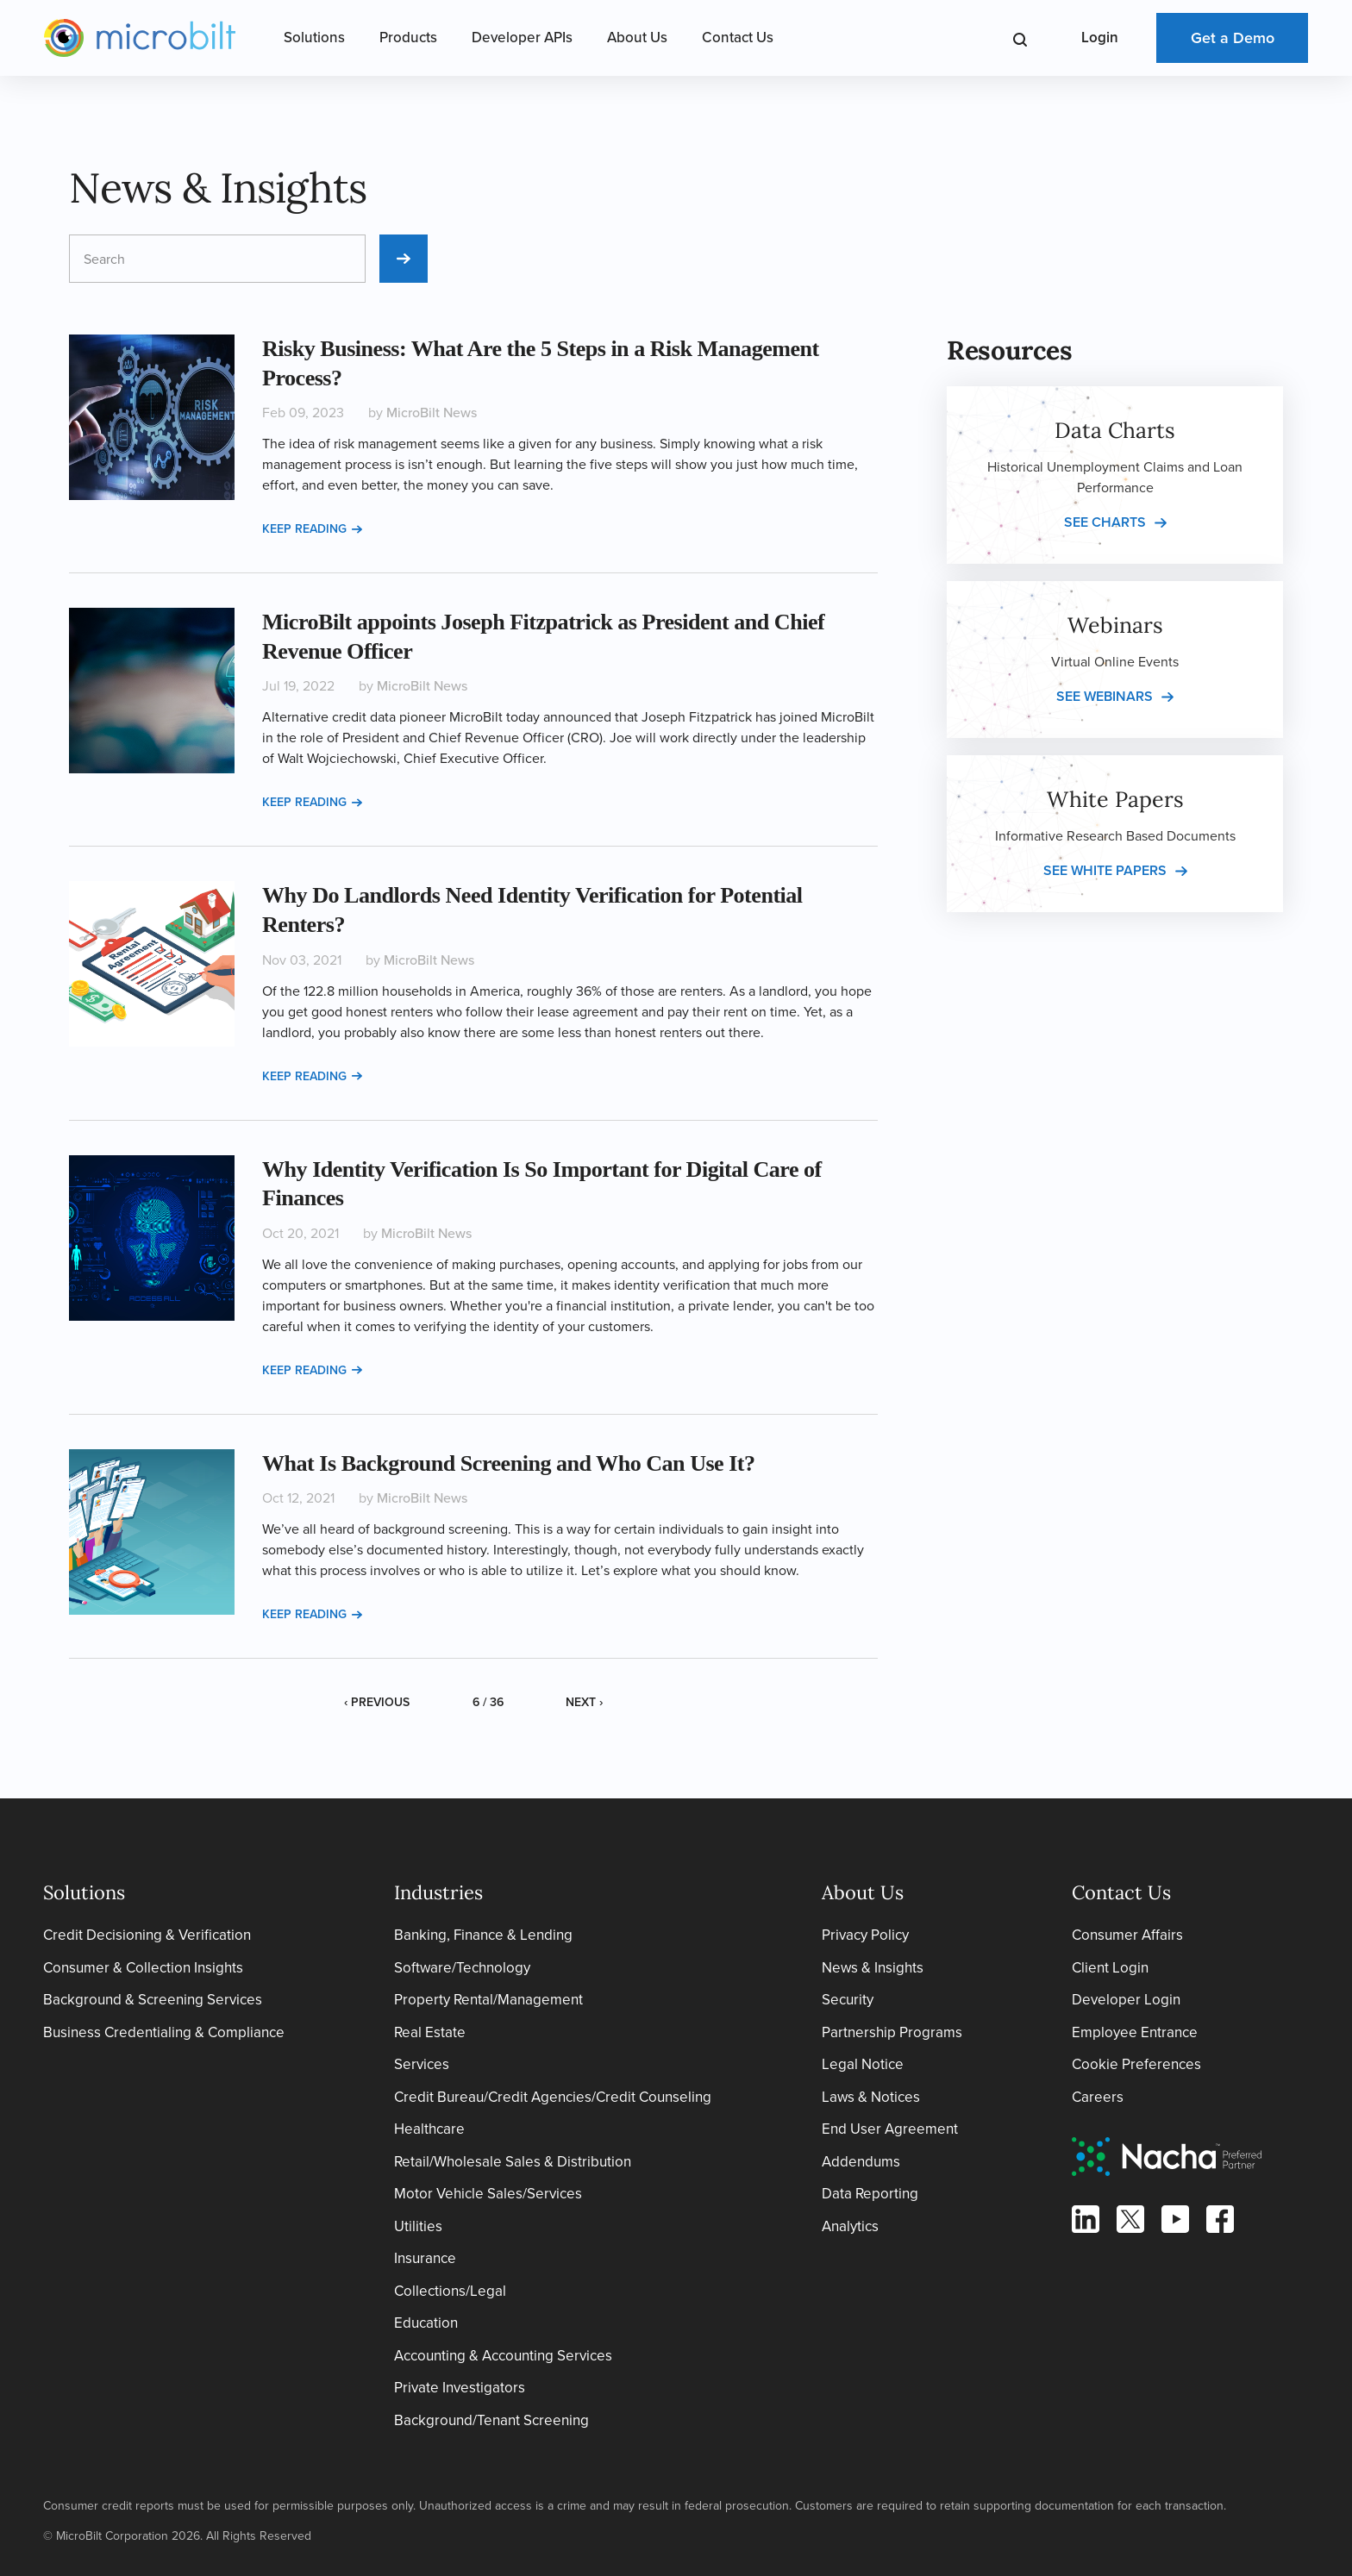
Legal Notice (863, 2064)
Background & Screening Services (152, 1999)
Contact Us (737, 37)
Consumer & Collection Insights (143, 1968)
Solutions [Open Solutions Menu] (314, 37)
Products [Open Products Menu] (408, 37)
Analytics (850, 2226)
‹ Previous (377, 1702)
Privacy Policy (865, 1935)
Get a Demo (1232, 38)
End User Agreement (890, 2129)
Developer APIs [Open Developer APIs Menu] (522, 37)
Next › (584, 1702)
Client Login (1110, 1968)
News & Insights (872, 1968)
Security (847, 1999)
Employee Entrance (1135, 2032)
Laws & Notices (871, 2097)
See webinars (1104, 696)
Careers (1098, 2097)
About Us (637, 37)
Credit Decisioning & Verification (147, 1935)
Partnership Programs (892, 2032)
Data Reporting (870, 2193)
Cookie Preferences (1136, 2064)
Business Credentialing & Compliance (164, 2032)
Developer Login (1126, 1999)
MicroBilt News (431, 412)
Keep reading (312, 529)
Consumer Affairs (1127, 1935)
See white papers (1105, 870)
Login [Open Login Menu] (1099, 37)
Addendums (861, 2162)
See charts (1105, 522)
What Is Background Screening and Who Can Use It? (508, 1463)
